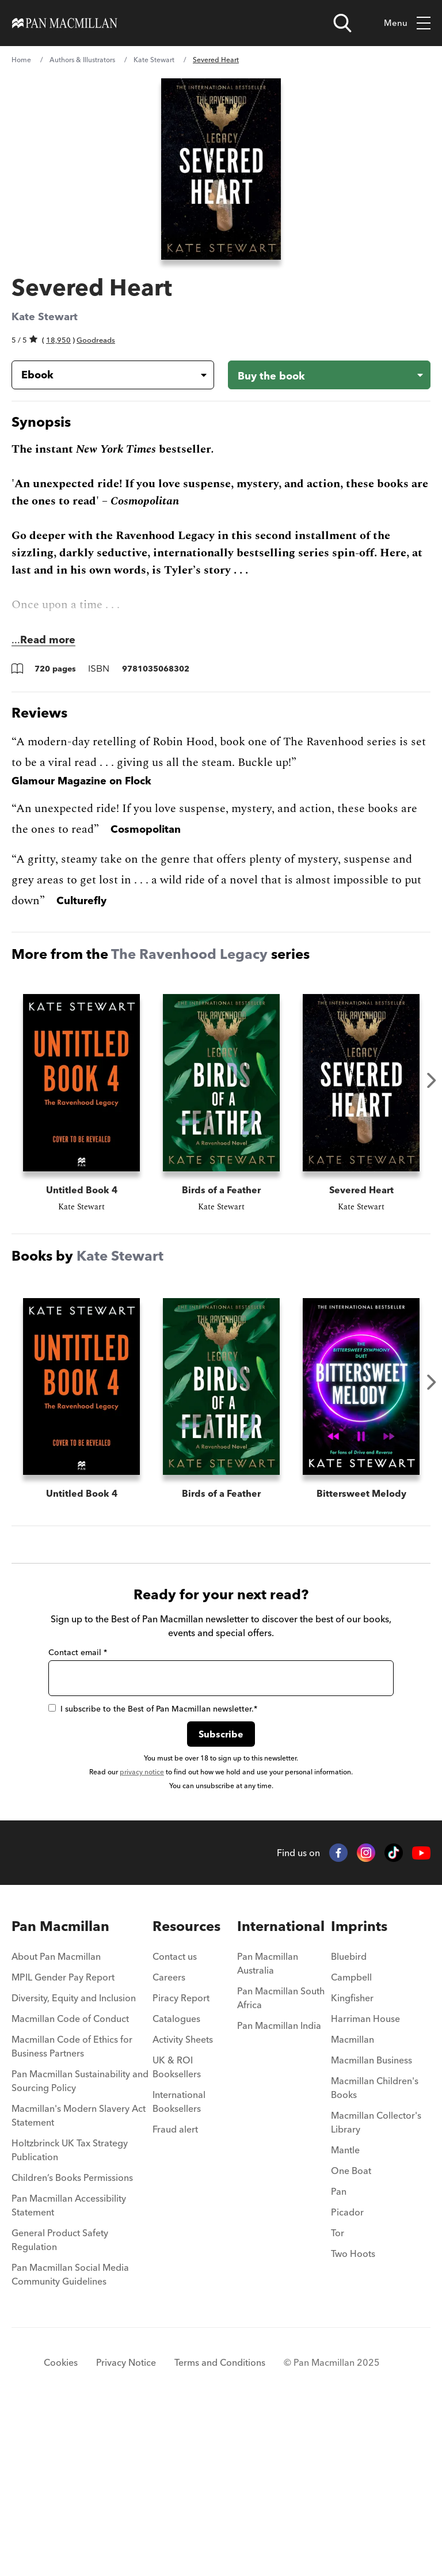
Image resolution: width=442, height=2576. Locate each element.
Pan (338, 2354)
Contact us (175, 2119)
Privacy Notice (126, 2525)
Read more (47, 639)
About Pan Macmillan (56, 2119)
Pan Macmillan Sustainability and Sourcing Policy (80, 2243)
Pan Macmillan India (279, 2188)
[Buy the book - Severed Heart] (329, 375)
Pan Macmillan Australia (267, 2126)
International (281, 2089)
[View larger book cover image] (221, 169)
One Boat (351, 2333)
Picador (347, 2375)
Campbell (351, 2140)
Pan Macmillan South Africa (281, 2160)
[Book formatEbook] (103, 375)
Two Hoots (353, 2416)
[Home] (65, 23)
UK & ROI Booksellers (177, 2230)
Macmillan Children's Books (374, 2250)
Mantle (345, 2313)
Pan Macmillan (60, 2089)
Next (431, 1080)
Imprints (359, 2089)
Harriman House (365, 2181)
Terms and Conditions (219, 2525)
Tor (337, 2396)
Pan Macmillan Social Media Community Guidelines (70, 2437)
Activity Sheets (183, 2202)
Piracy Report (181, 2161)
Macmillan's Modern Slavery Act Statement (79, 2278)
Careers (169, 2140)
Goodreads (96, 339)
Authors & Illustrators (82, 59)
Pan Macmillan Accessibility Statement (69, 2368)
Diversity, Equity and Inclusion (74, 2161)
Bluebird (349, 2119)
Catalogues (176, 2181)
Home (21, 59)
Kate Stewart (154, 59)
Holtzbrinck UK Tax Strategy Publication (70, 2312)
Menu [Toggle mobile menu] (407, 23)
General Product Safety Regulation (60, 2402)
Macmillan (352, 2202)
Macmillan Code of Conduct (70, 2181)
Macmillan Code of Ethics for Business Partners (72, 2209)
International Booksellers (179, 2264)
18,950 (58, 339)
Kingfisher (352, 2161)
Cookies (61, 2525)
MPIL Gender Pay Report (63, 2140)
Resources (186, 2089)
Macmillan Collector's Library (376, 2285)
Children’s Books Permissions (72, 2340)
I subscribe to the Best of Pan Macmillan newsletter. (152, 1871)
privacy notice (142, 1934)
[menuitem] (82, 2122)
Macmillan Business (371, 2223)
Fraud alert (175, 2292)
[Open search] (342, 23)
